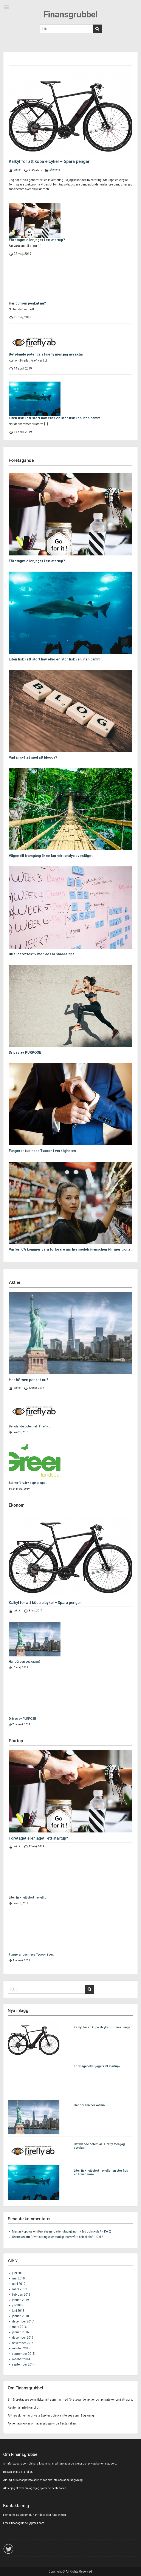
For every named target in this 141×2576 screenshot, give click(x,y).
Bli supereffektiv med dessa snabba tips (41, 954)
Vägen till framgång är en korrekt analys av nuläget (51, 856)
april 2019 (18, 2283)
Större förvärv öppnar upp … (28, 1482)
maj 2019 (18, 2278)
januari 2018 (20, 2316)
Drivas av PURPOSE (25, 1052)
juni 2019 (18, 2273)
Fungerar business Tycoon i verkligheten (42, 1151)
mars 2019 (19, 2289)
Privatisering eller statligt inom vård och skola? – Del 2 (74, 2231)
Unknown (18, 2237)
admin (17, 169)
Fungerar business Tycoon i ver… (32, 1954)
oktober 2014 (21, 2359)
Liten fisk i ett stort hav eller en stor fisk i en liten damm (54, 418)
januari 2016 (20, 2332)
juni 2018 (18, 2310)
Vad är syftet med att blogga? (33, 757)
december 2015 (23, 2337)
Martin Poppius (22, 2231)
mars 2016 (19, 2327)
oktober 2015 (21, 2348)
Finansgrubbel (70, 14)
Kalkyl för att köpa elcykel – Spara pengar (49, 161)
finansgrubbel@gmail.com (27, 2523)
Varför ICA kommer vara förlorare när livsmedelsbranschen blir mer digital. (70, 1249)
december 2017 (23, 2321)
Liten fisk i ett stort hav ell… (27, 1897)
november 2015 (23, 2343)
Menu (7, 7)
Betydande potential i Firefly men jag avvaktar (46, 354)
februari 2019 (21, 2294)
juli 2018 (17, 2305)
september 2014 (23, 2364)
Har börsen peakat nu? (27, 303)
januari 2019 (20, 2300)
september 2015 (23, 2353)
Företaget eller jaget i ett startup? (37, 240)
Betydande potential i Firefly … (30, 1426)
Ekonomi (55, 169)
